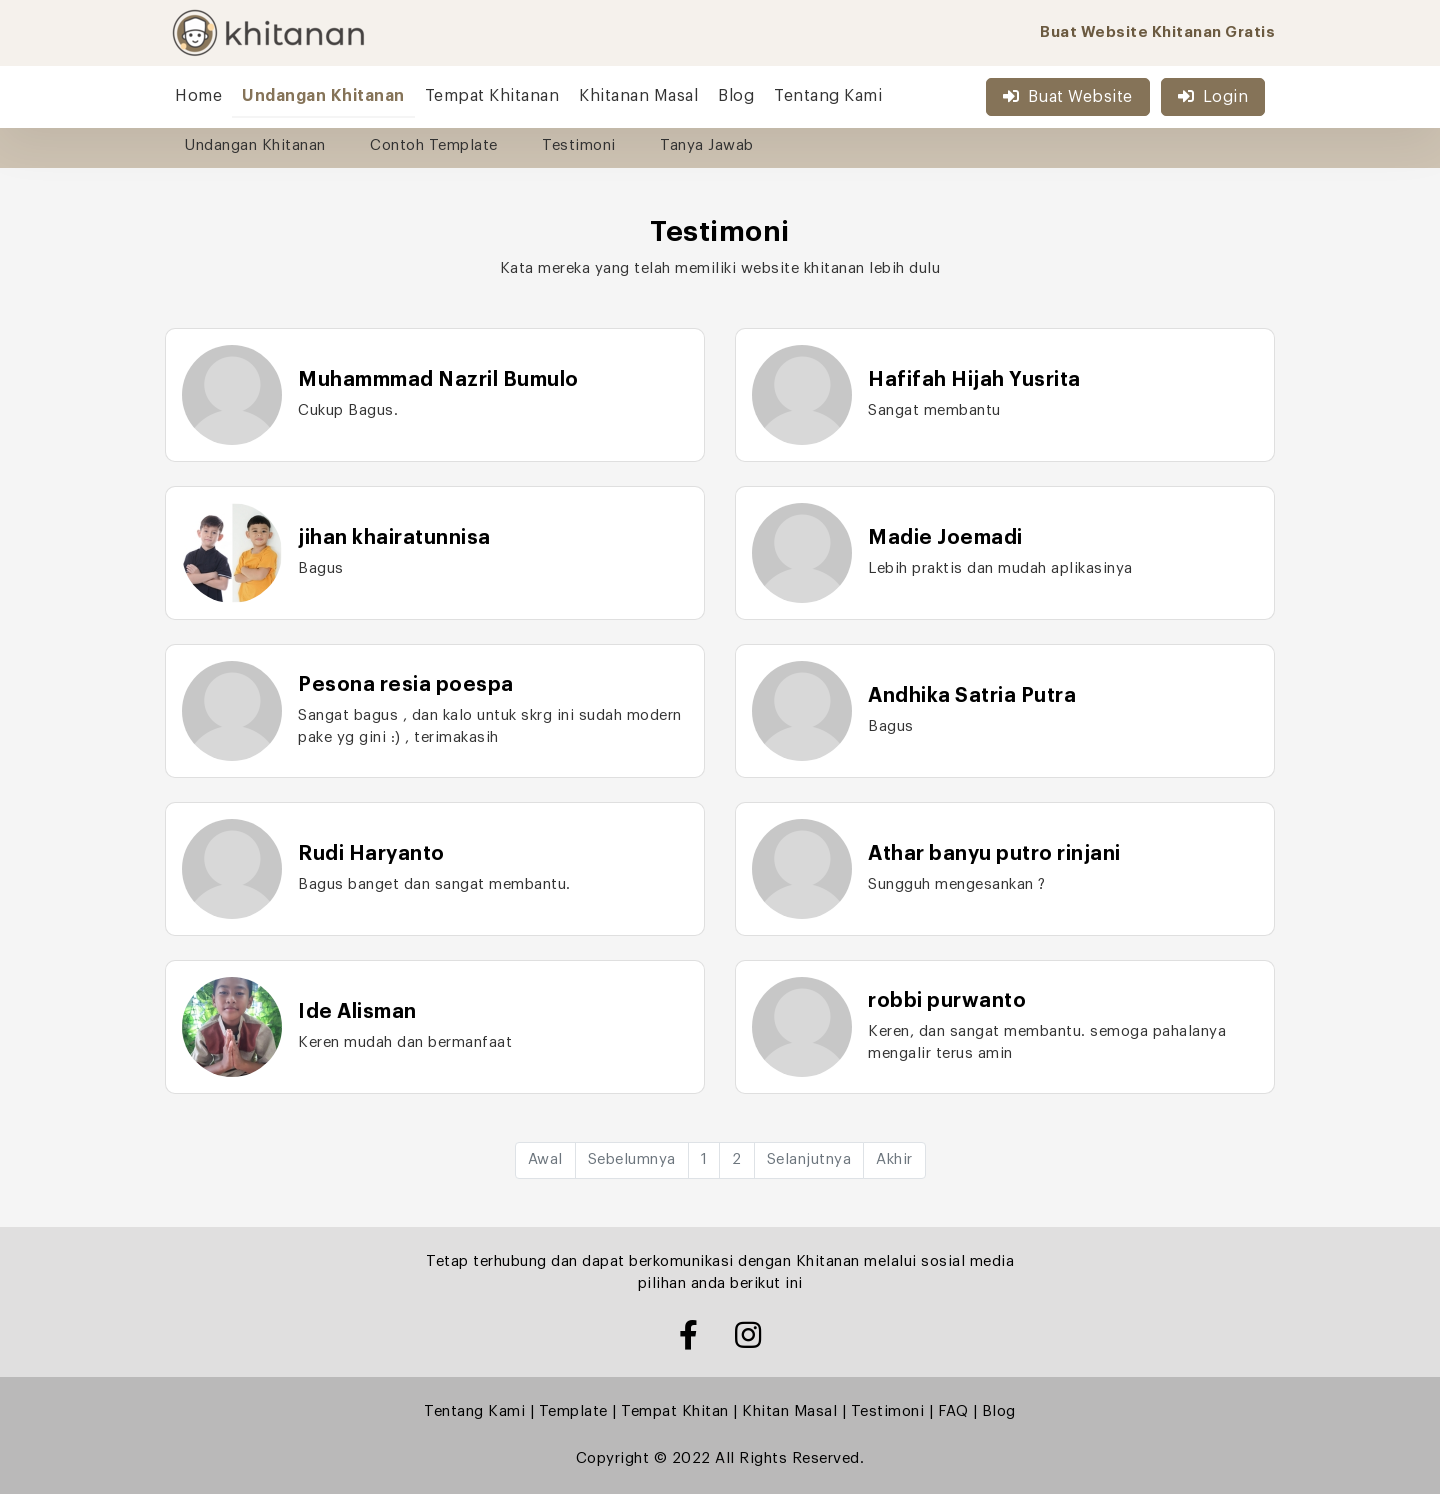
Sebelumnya (632, 1159)
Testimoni (579, 145)
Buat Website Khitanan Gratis (1157, 32)
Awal (545, 1159)
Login (1213, 96)
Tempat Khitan (675, 1411)
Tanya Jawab (707, 145)
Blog (736, 96)
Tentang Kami (828, 96)
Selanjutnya (809, 1159)
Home (198, 96)
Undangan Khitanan (323, 96)
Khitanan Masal (638, 96)
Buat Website (1068, 96)
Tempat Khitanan (492, 96)
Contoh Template (434, 145)
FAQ (953, 1411)
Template (573, 1411)
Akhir (894, 1159)
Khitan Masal (789, 1411)
